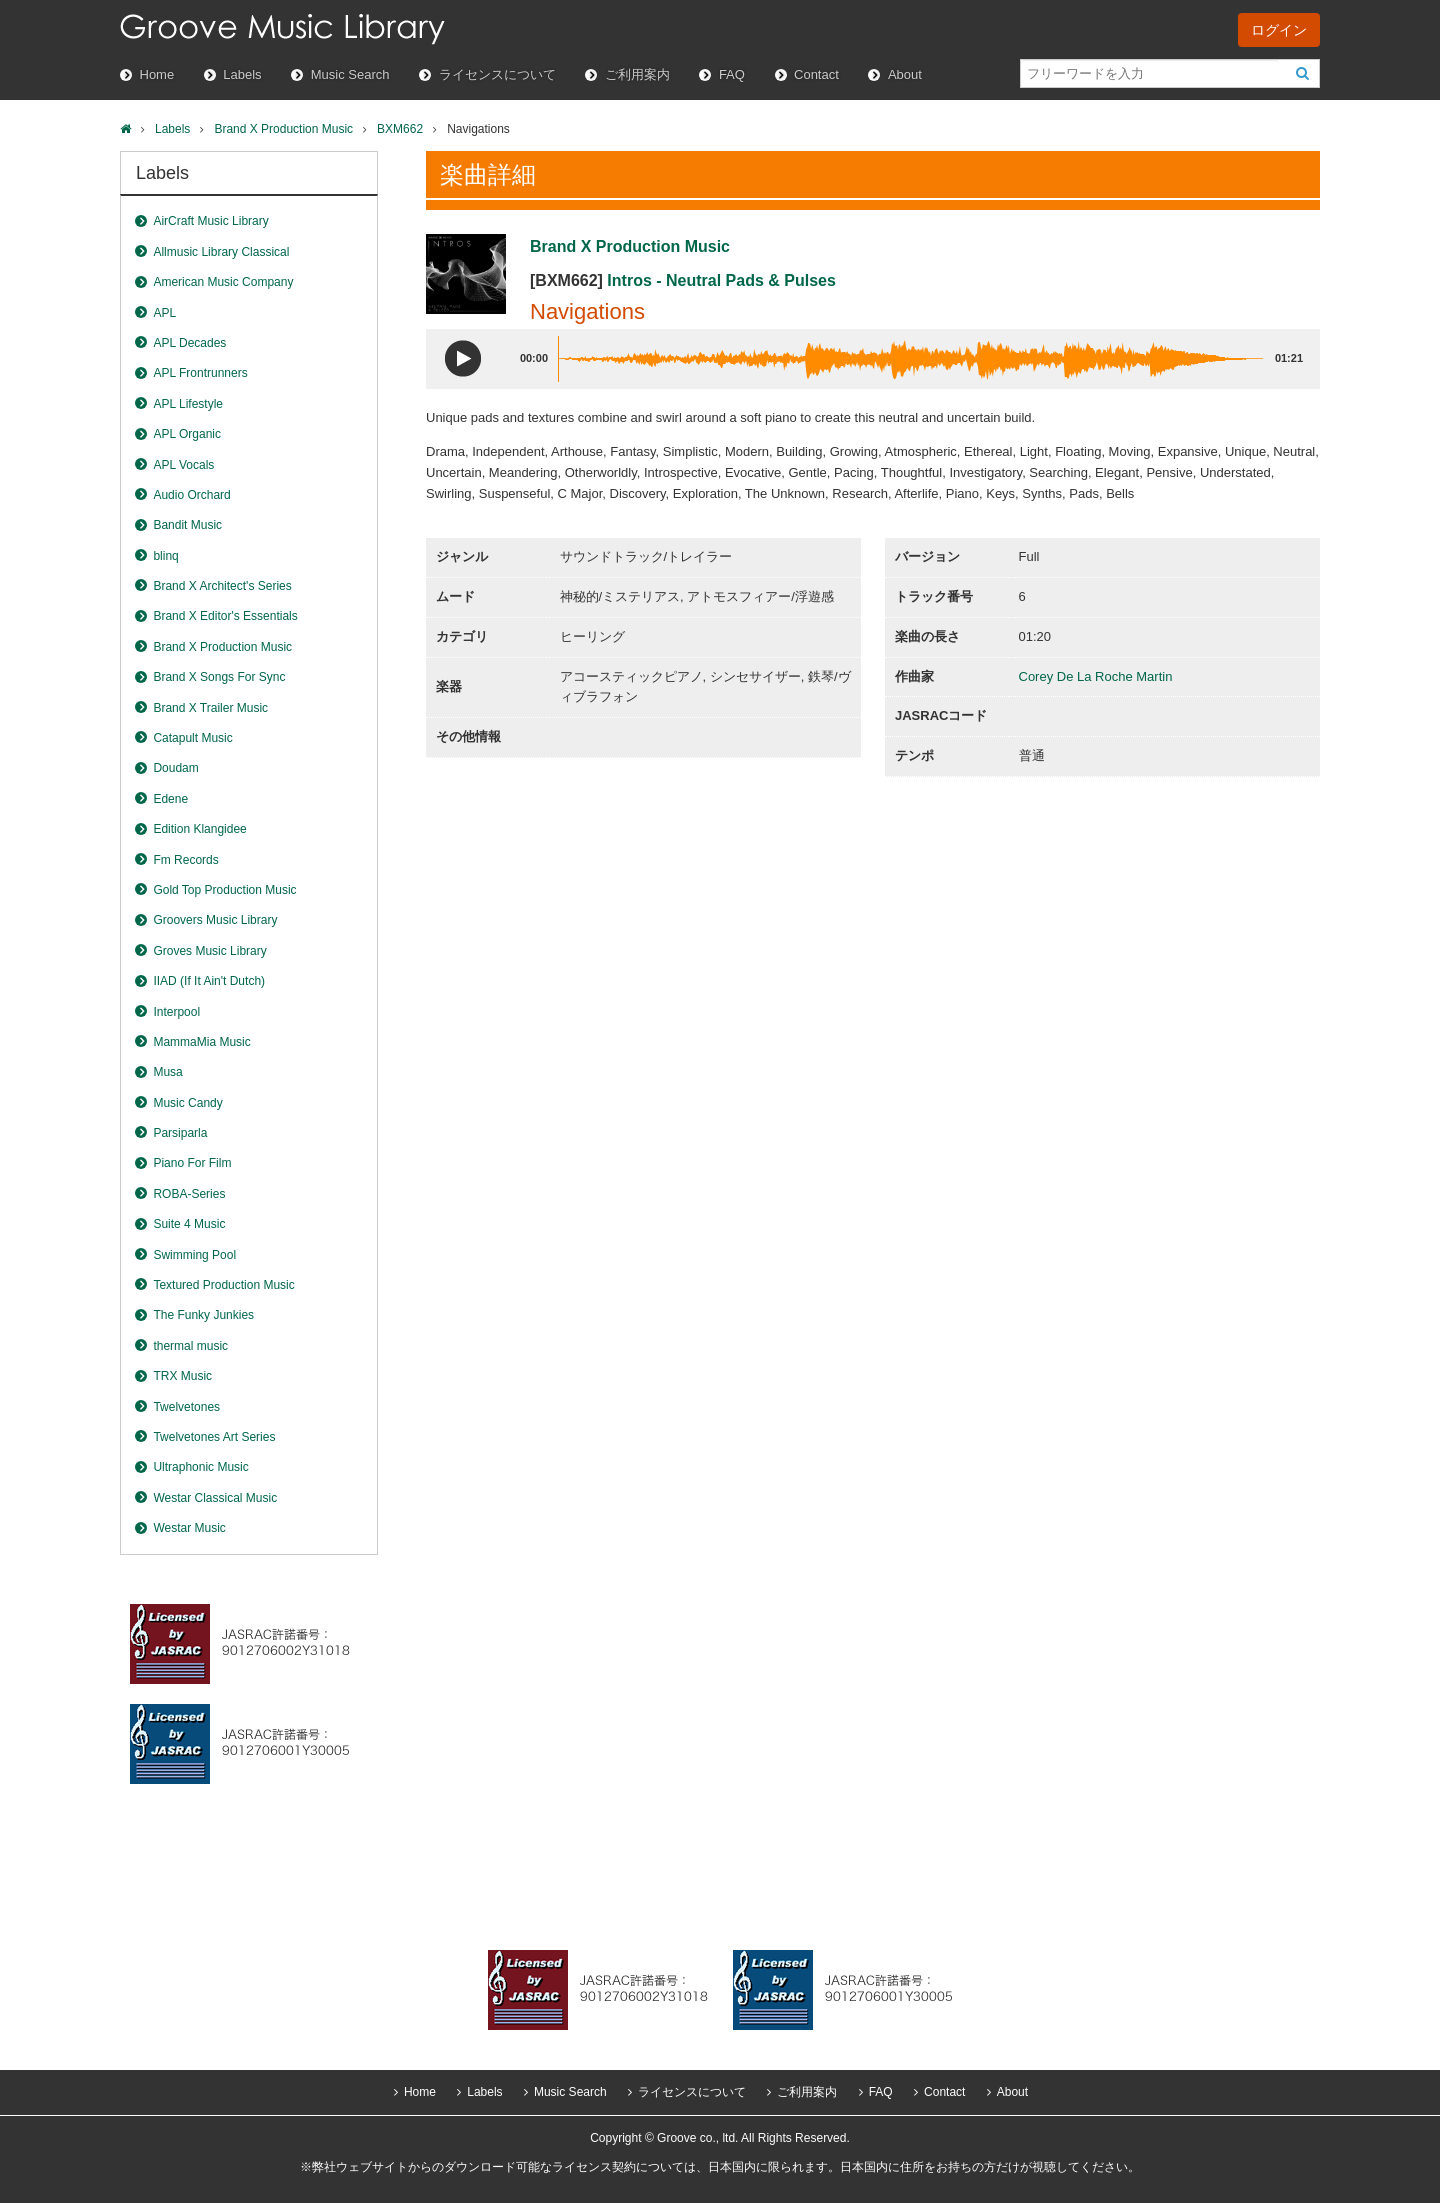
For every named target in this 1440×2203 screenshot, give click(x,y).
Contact (816, 74)
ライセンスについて (497, 74)
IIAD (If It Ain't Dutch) (209, 981)
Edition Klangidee (199, 829)
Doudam (175, 768)
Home (157, 74)
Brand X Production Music (283, 129)
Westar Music (189, 1528)
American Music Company (223, 282)
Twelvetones (186, 1407)
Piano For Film (192, 1163)
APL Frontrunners (200, 373)
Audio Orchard (191, 495)
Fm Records (185, 860)
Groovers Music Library (215, 920)
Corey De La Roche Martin (1096, 676)
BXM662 (400, 129)
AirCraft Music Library (210, 221)
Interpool (176, 1012)
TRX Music (182, 1376)
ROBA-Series (189, 1194)
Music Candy (187, 1103)
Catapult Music (192, 738)
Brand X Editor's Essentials (225, 616)
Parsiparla (180, 1133)
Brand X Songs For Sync (219, 677)
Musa (167, 1072)
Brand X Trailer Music (210, 708)
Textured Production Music (223, 1285)
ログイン (1279, 30)
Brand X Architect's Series (222, 586)
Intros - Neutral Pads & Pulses (721, 280)
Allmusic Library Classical (221, 252)
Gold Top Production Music (224, 890)
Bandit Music (187, 525)
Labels (242, 74)
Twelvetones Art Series (214, 1437)
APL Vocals (183, 465)
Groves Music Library (209, 951)
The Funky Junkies (203, 1315)
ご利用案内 (637, 74)
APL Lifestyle (188, 404)
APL (164, 313)
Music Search (350, 74)
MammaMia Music (201, 1042)
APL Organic (187, 434)
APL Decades (189, 343)
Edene (170, 799)
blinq (165, 556)
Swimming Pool (194, 1255)
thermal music (190, 1346)
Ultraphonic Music (200, 1467)
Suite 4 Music (189, 1224)
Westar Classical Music (215, 1498)
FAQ (732, 74)
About (905, 74)
